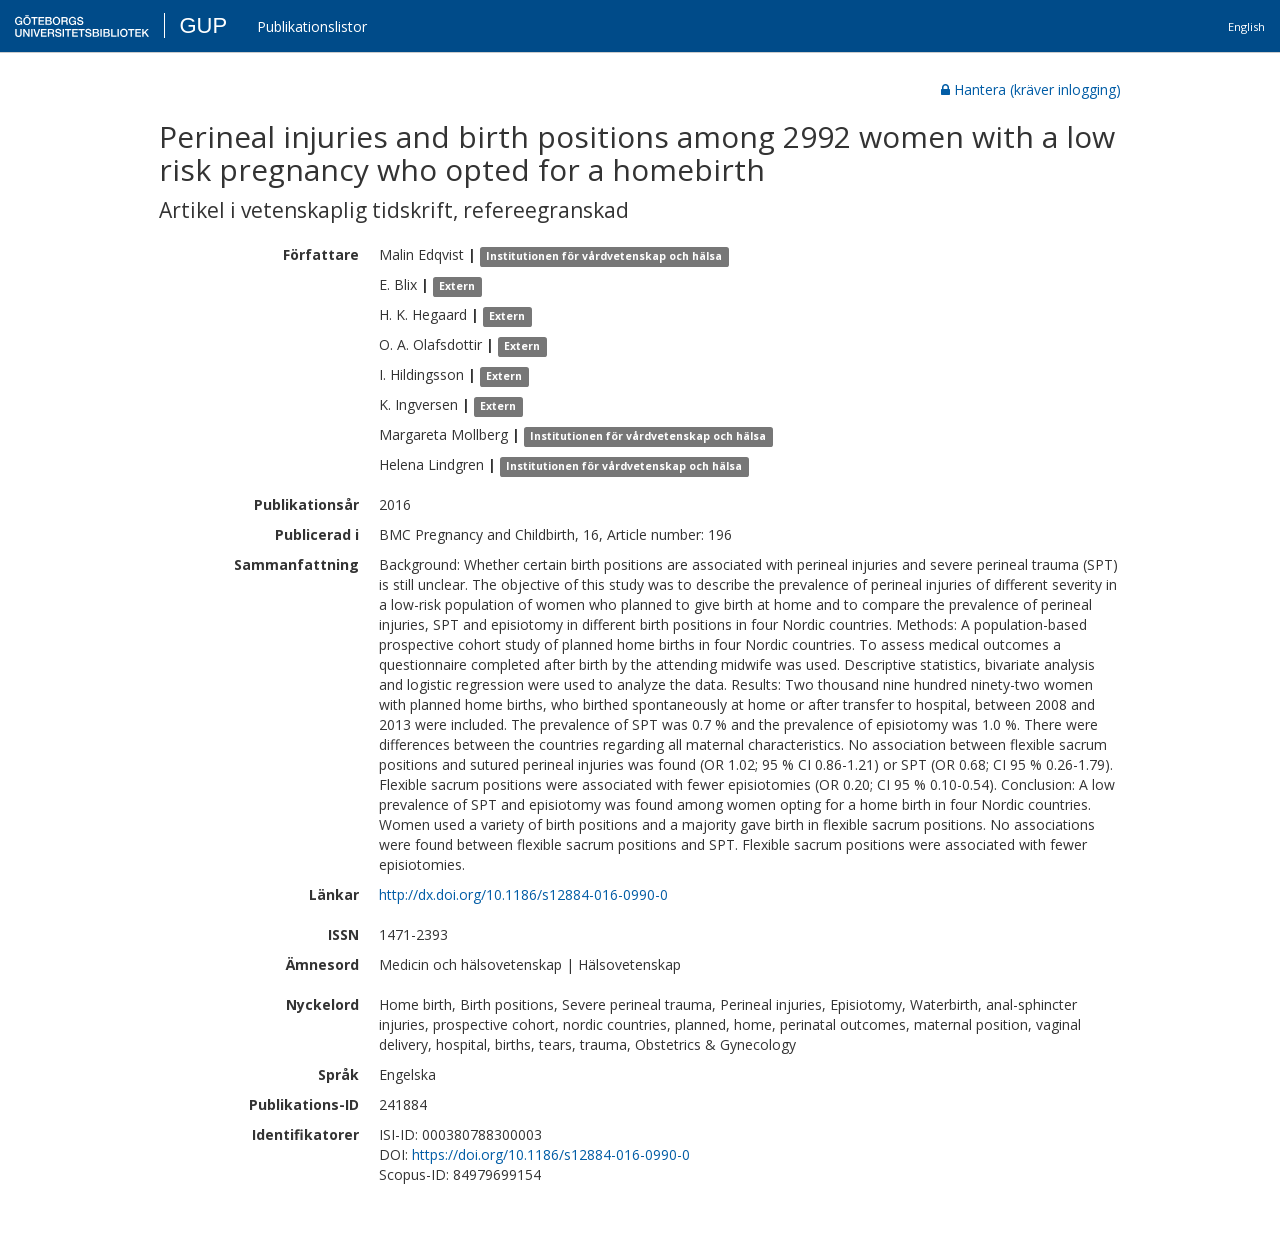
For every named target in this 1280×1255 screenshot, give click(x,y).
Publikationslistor (312, 26)
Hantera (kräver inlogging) (1031, 89)
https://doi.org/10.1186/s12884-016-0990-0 (551, 1154)
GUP (203, 25)
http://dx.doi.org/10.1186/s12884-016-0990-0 (523, 894)
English (1246, 26)
